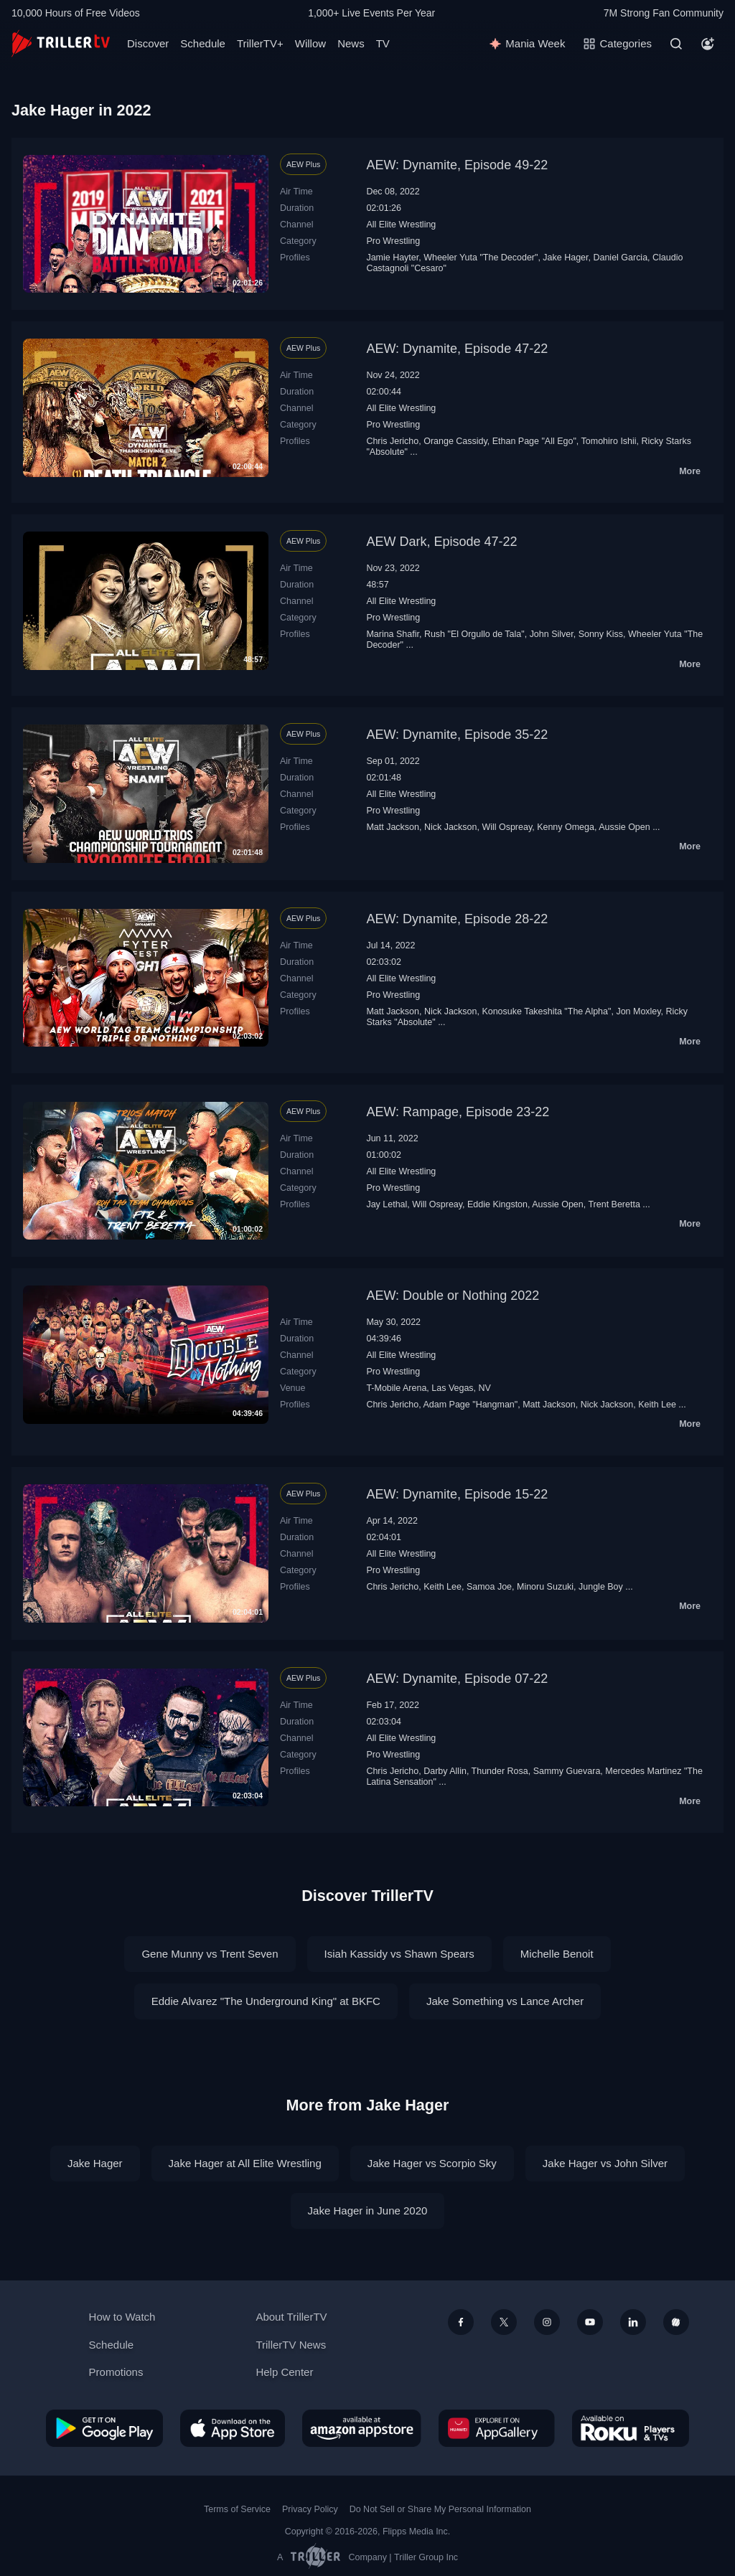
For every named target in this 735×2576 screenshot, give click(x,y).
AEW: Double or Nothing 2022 (452, 1295)
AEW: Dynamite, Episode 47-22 (457, 348)
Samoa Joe (489, 1587)
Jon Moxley (638, 1011)
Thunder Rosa (500, 1771)
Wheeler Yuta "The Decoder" (480, 258)
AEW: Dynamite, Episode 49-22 (457, 165)
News (351, 43)
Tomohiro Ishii (609, 441)
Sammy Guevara (567, 1771)
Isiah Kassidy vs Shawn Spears (399, 1954)
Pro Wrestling (393, 241)
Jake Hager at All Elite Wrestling (245, 2163)
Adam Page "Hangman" (470, 1405)
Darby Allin (445, 1771)
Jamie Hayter (392, 258)
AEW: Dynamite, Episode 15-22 (457, 1494)
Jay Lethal (386, 1204)
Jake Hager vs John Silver (605, 2163)
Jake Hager (565, 258)
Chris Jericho (392, 441)
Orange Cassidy (455, 441)
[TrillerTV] (60, 43)
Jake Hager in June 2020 (368, 2210)
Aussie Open (624, 827)
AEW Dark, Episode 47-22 (441, 541)
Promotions (116, 2372)
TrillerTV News (291, 2345)
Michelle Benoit (557, 1954)
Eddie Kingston (497, 1204)
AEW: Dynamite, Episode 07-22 (457, 1678)
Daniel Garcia (620, 258)
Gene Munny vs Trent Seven (209, 1954)
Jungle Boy (601, 1587)
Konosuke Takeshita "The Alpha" (546, 1011)
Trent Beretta (614, 1204)
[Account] (708, 44)
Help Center (284, 2372)
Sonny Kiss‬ (601, 634)
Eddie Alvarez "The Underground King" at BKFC (265, 2001)
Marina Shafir (392, 634)
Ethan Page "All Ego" (534, 441)
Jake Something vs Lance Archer (505, 2001)
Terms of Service (237, 2509)
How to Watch (122, 2317)
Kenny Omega (565, 827)
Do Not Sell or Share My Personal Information (440, 2509)
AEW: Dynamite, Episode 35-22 (457, 734)
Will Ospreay (507, 827)
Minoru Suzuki (545, 1587)
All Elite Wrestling (401, 225)
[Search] (676, 44)
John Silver (552, 634)
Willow (310, 43)
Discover (148, 43)
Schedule (202, 43)
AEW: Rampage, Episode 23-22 (457, 1112)
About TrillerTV (291, 2317)
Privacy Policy (310, 2509)
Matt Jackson (392, 827)
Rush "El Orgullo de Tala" (474, 634)
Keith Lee (657, 1405)
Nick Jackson (450, 827)
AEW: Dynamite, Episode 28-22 (457, 919)
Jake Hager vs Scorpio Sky (432, 2163)
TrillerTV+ (260, 43)
